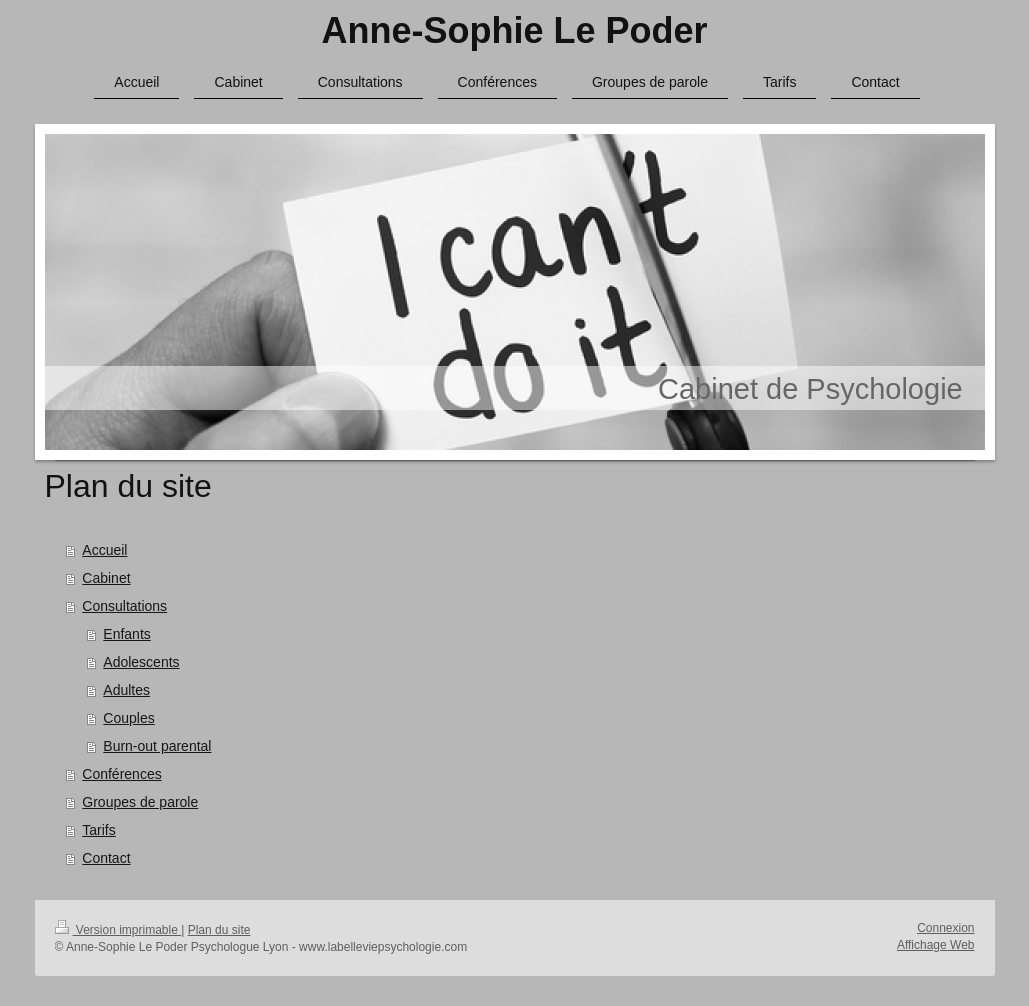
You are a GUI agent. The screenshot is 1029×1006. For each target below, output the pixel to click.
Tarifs (98, 830)
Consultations (124, 606)
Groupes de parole (140, 802)
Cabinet (106, 578)
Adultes (126, 690)
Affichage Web (936, 945)
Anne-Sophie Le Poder (514, 30)
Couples (128, 718)
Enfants (126, 634)
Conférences (121, 774)
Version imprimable (118, 930)
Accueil (104, 550)
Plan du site (219, 930)
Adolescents (141, 662)
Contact (106, 858)
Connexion (945, 928)
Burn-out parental (157, 746)
